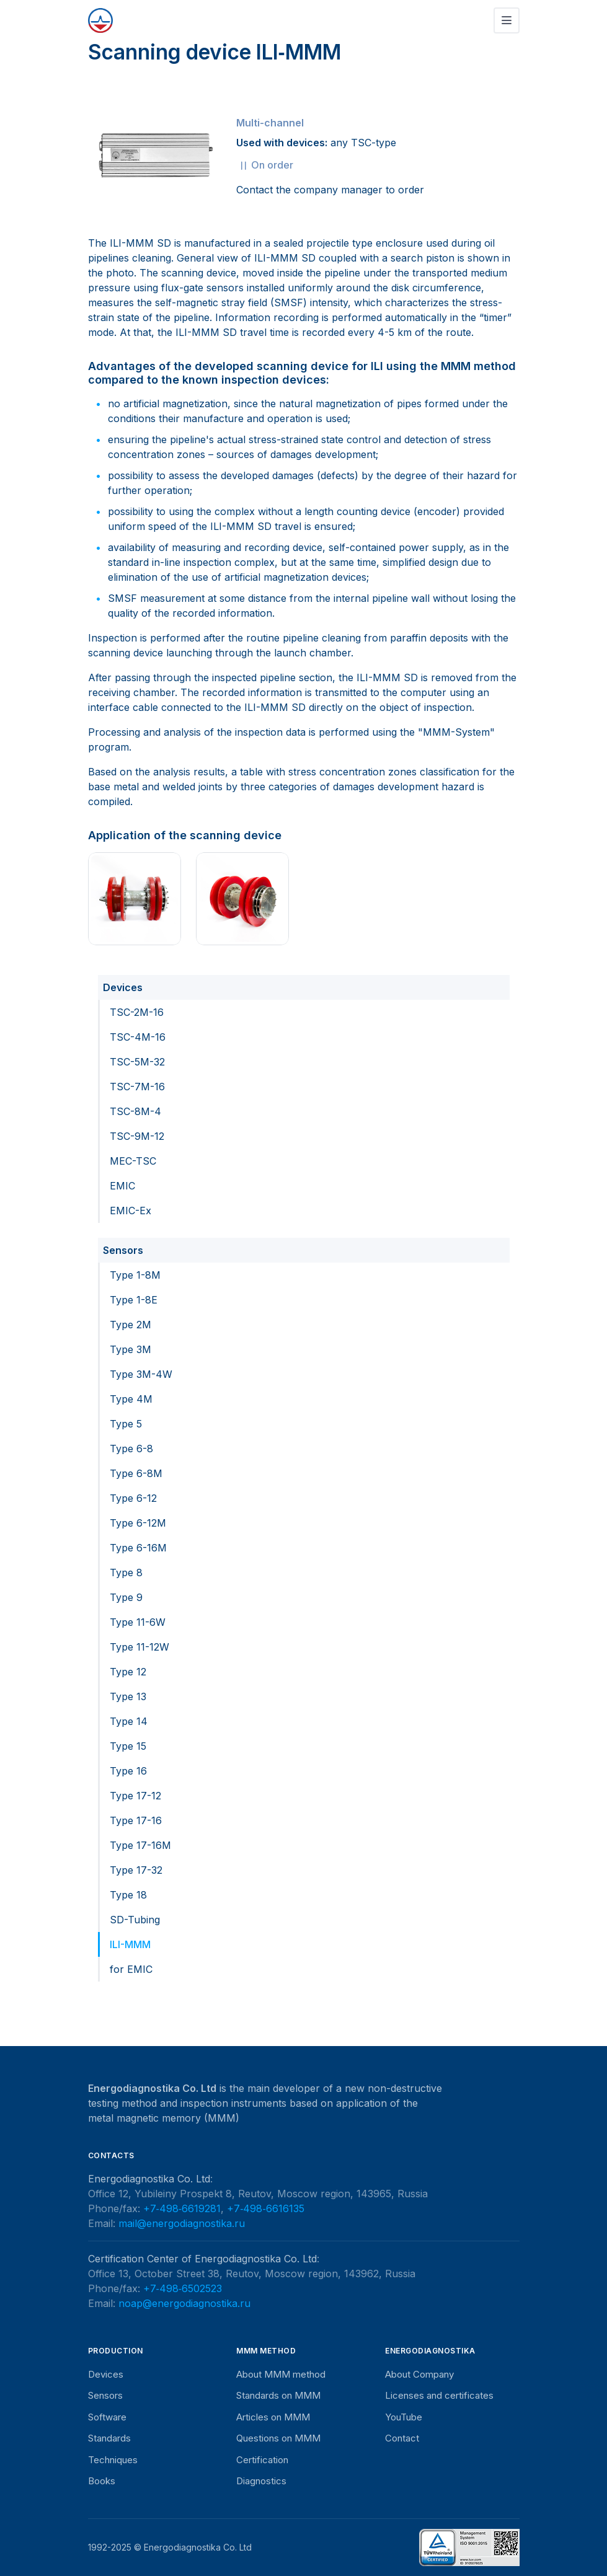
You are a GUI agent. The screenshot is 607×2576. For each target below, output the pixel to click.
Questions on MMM (278, 2438)
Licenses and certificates (439, 2395)
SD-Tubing (135, 1919)
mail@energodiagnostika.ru (181, 2223)
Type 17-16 (136, 1820)
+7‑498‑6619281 (182, 2208)
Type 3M (130, 1349)
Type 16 (128, 1771)
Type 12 (128, 1671)
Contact (402, 2438)
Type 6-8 (131, 1448)
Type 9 (126, 1597)
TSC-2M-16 (137, 1012)
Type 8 (126, 1572)
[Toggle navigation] (507, 20)
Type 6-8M (136, 1473)
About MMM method (281, 2374)
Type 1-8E (133, 1300)
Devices (123, 987)
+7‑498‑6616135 (265, 2208)
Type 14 (129, 1721)
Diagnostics (261, 2481)
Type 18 (128, 1895)
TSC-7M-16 (137, 1086)
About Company (419, 2374)
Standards (109, 2438)
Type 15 (128, 1746)
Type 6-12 (133, 1498)
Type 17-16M (140, 1845)
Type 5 (126, 1424)
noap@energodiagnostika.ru (184, 2303)
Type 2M (130, 1324)
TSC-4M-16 (138, 1037)
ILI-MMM (130, 1944)
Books (101, 2481)
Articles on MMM (273, 2417)
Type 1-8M (135, 1275)
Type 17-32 (136, 1870)
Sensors (123, 1250)
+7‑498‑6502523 (183, 2288)
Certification (262, 2460)
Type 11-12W (139, 1647)
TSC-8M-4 (135, 1111)
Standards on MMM (278, 2395)
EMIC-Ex (130, 1210)
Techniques (113, 2460)
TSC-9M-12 (137, 1136)
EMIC (122, 1186)
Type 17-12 (135, 1795)
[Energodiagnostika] (100, 20)
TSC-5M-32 (137, 1062)
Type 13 (128, 1696)
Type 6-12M (138, 1523)
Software (107, 2417)
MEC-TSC (133, 1161)
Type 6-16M (138, 1548)
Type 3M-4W (141, 1374)
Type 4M (131, 1399)
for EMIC (131, 1969)
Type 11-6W (138, 1622)
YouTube (403, 2417)
